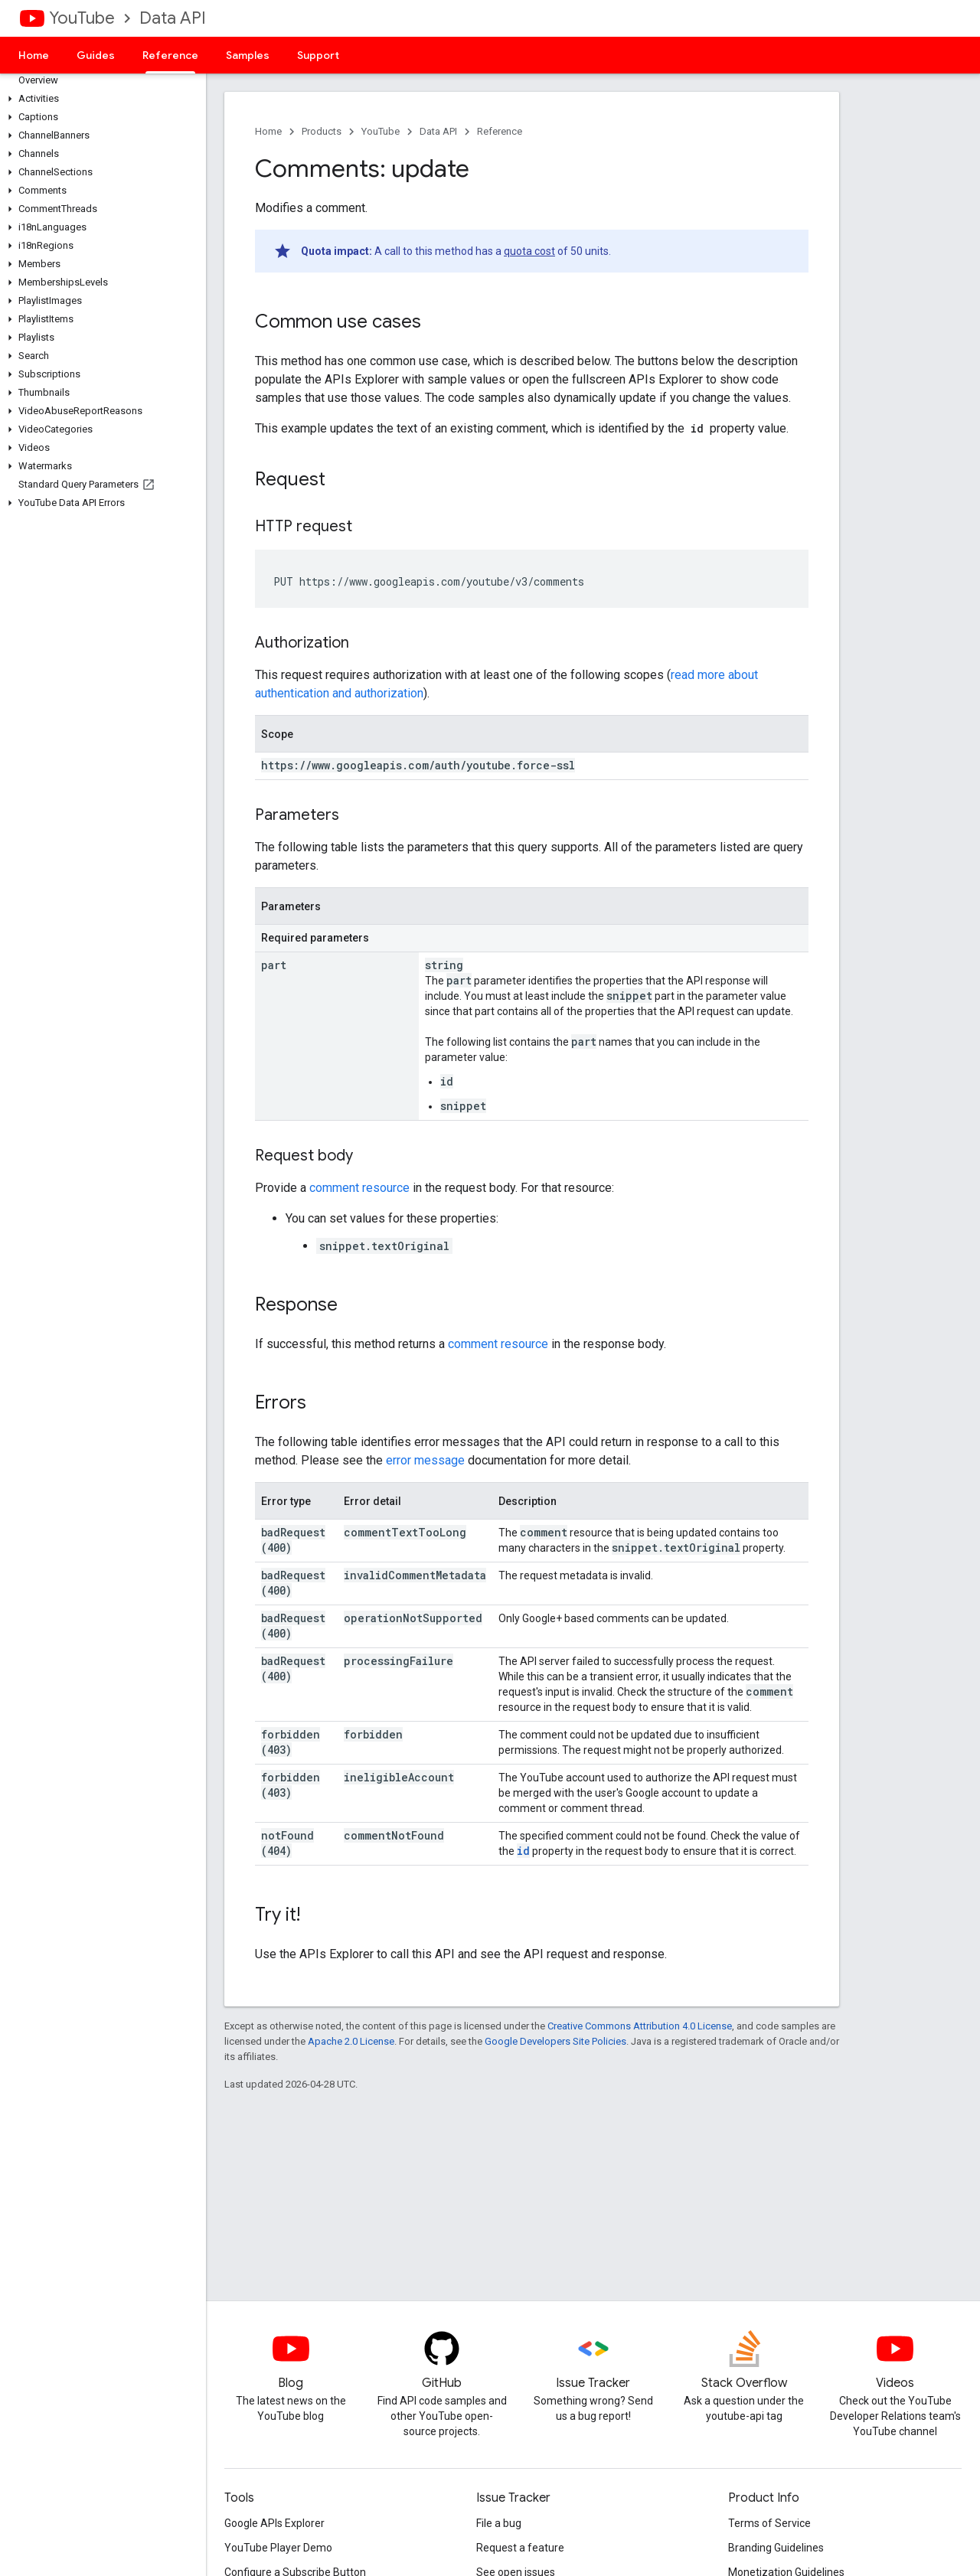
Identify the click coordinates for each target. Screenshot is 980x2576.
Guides (96, 55)
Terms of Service (769, 2523)
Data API (172, 18)
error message (425, 1460)
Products (321, 131)
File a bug (498, 2523)
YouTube (82, 18)
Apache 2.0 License (351, 2041)
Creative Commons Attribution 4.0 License (639, 2026)
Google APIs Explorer (274, 2523)
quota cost (529, 251)
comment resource (359, 1187)
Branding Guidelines (776, 2548)
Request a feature (520, 2548)
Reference (499, 131)
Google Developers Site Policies (555, 2041)
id (523, 1850)
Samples (248, 55)
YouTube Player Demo (278, 2548)
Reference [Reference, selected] (170, 55)
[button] (100, 99)
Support (318, 55)
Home (33, 55)
